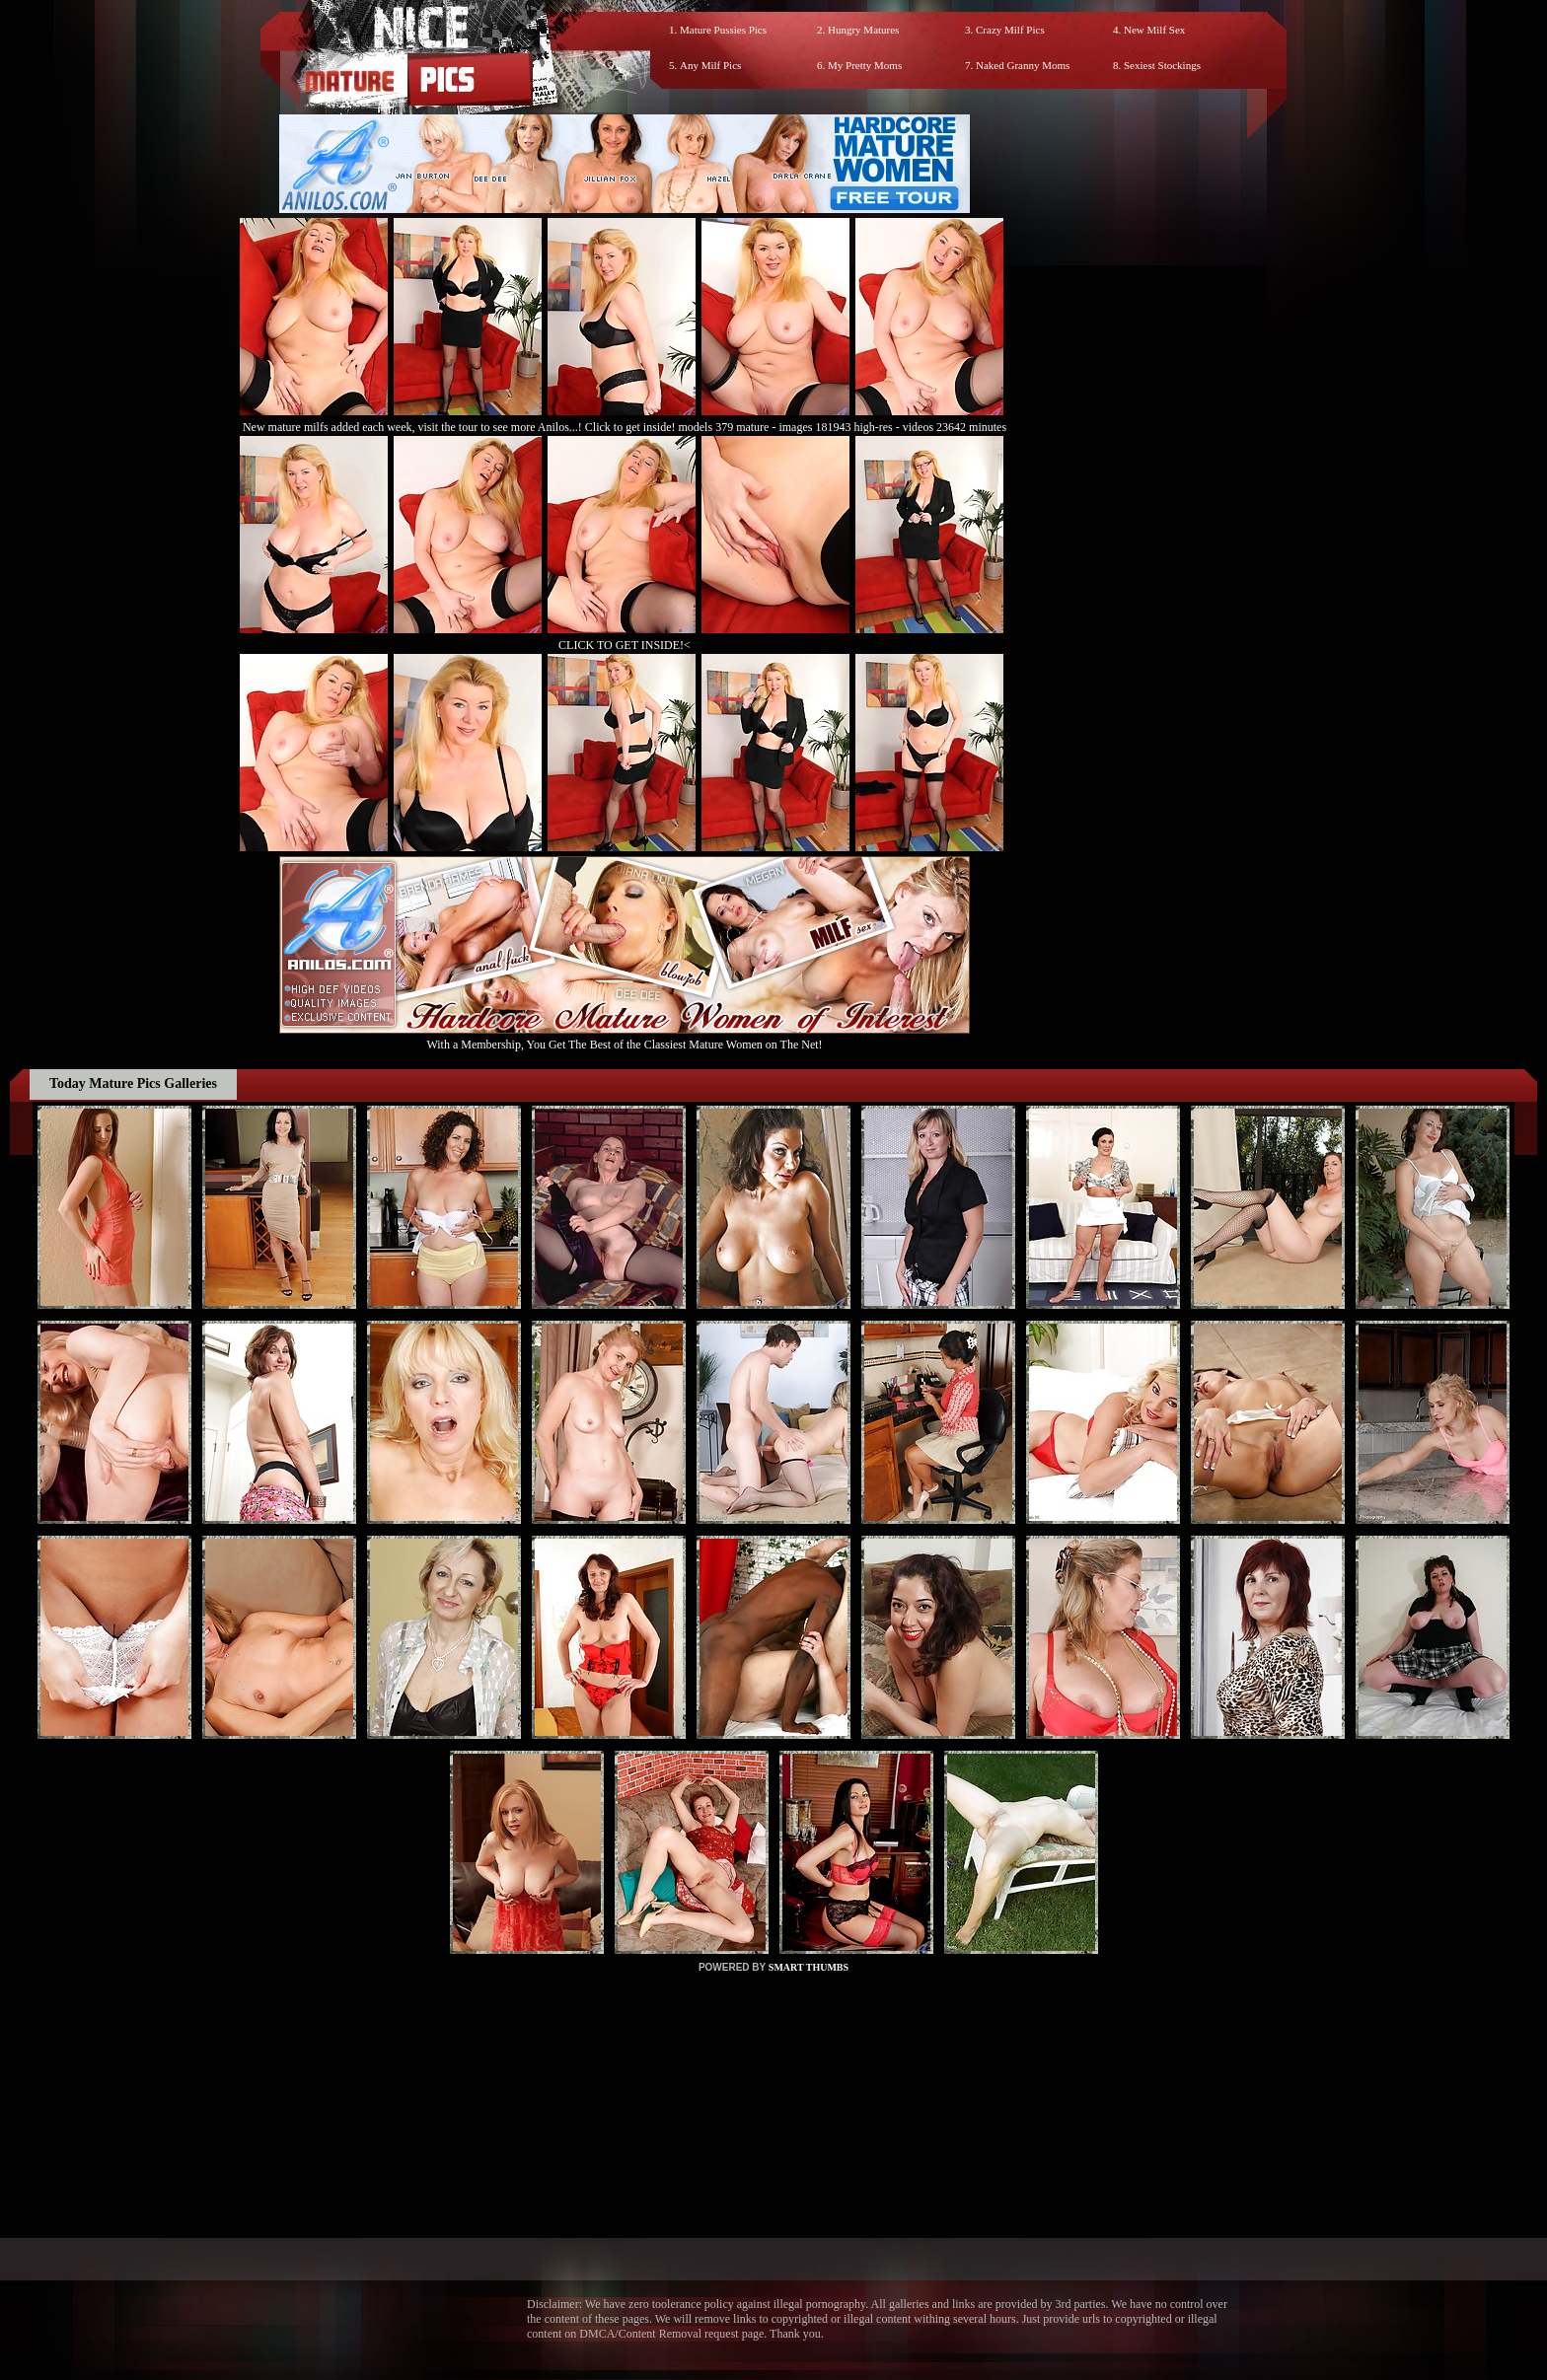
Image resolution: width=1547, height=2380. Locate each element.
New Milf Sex (1154, 30)
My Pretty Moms (865, 65)
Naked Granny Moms (1022, 65)
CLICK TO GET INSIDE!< (624, 645)
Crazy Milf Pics (1010, 30)
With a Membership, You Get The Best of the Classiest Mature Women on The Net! (624, 1037)
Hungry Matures (863, 30)
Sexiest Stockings (1162, 65)
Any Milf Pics (710, 65)
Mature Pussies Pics (723, 30)
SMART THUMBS (808, 1967)
